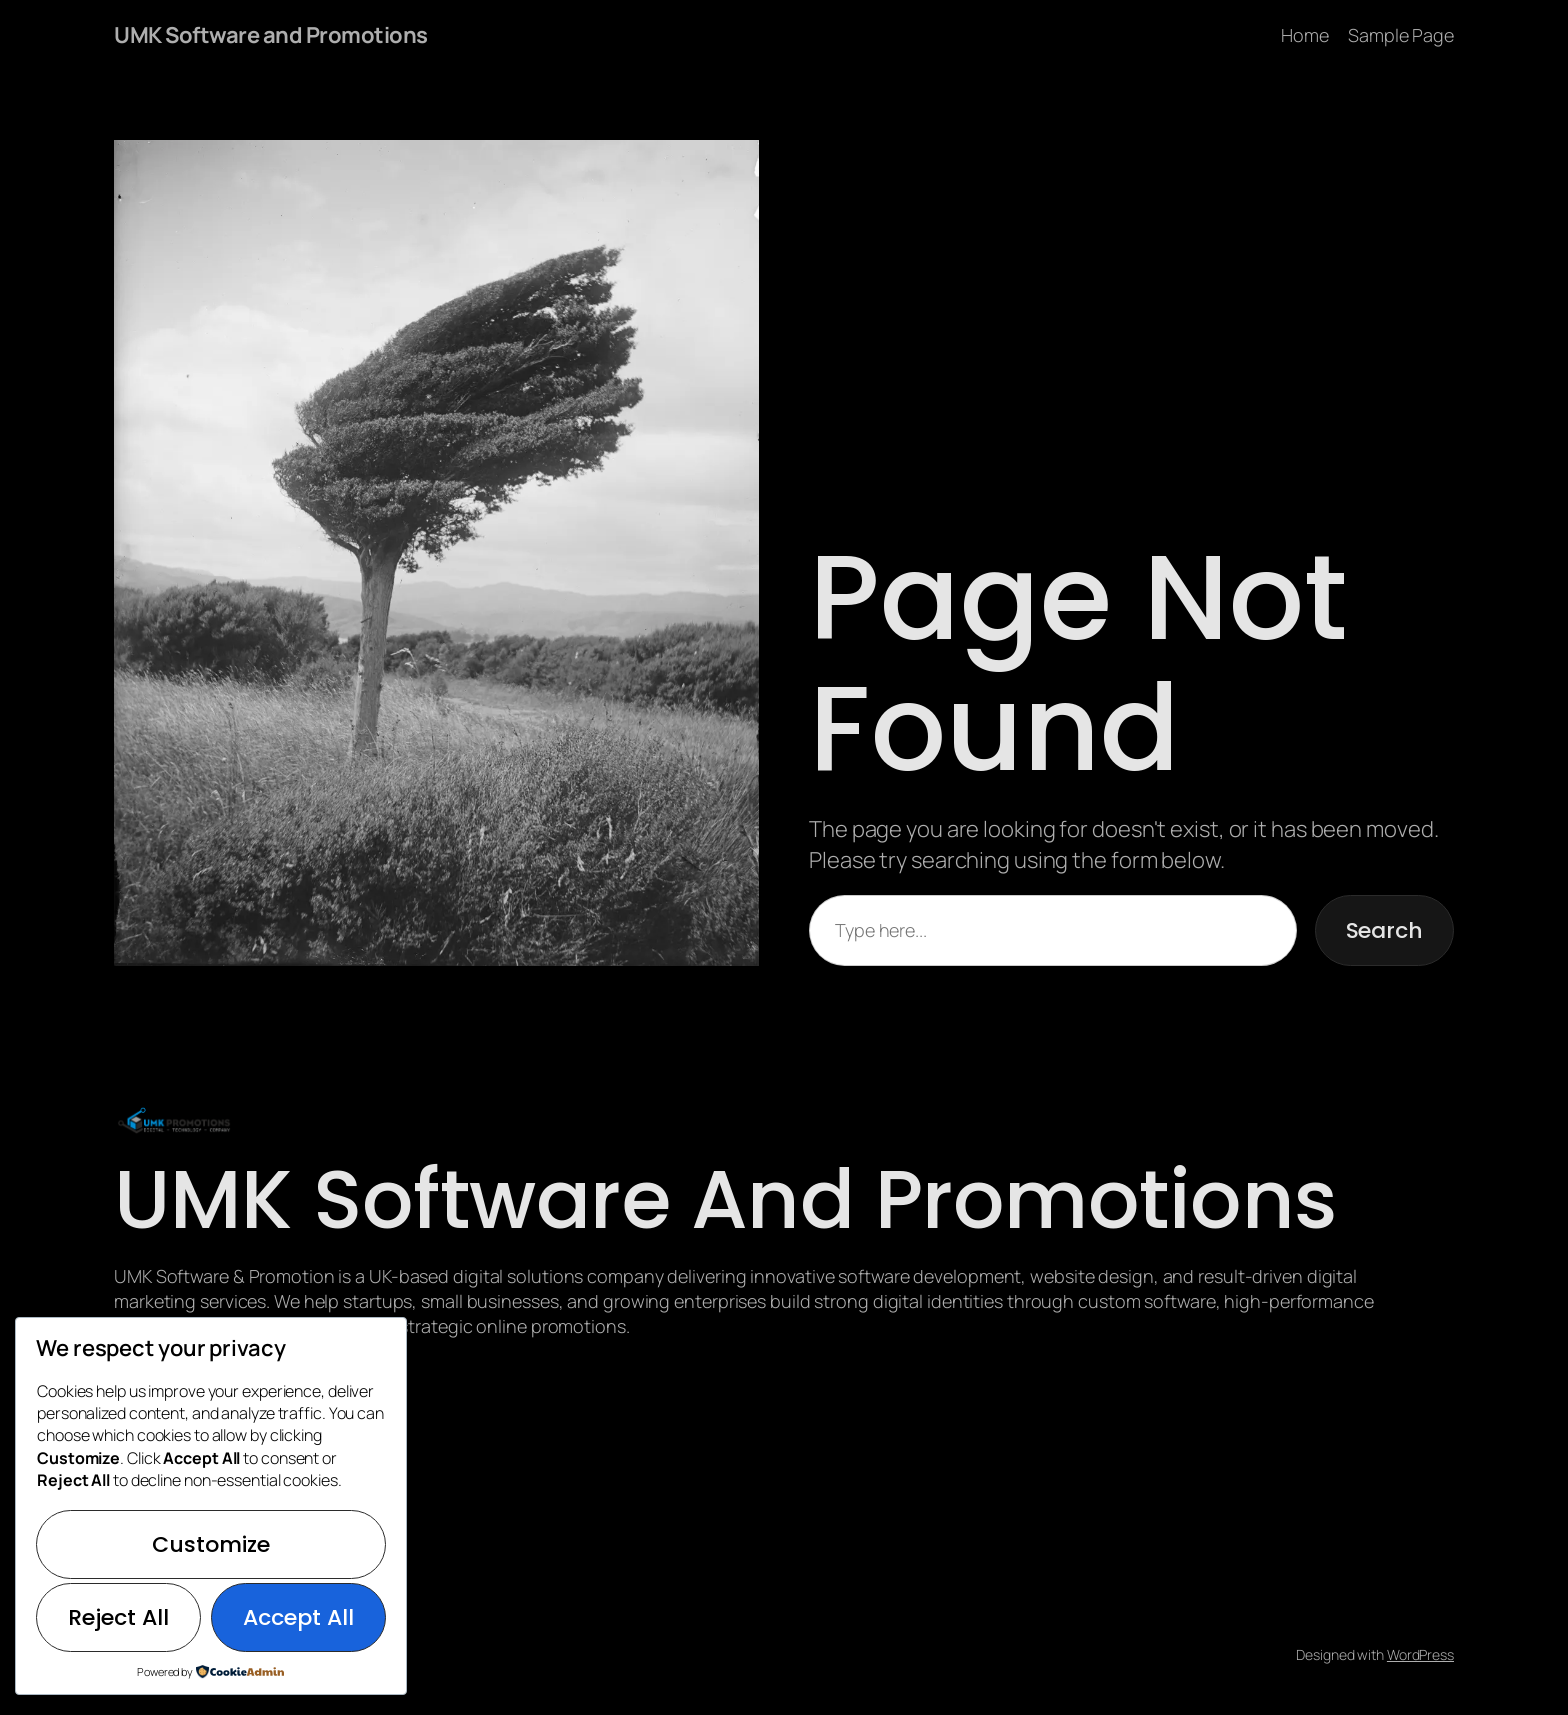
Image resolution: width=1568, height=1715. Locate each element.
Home (1305, 35)
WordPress (1420, 1654)
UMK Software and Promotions (271, 35)
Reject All (118, 1617)
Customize (211, 1544)
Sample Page (1401, 35)
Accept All (298, 1617)
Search (1384, 930)
